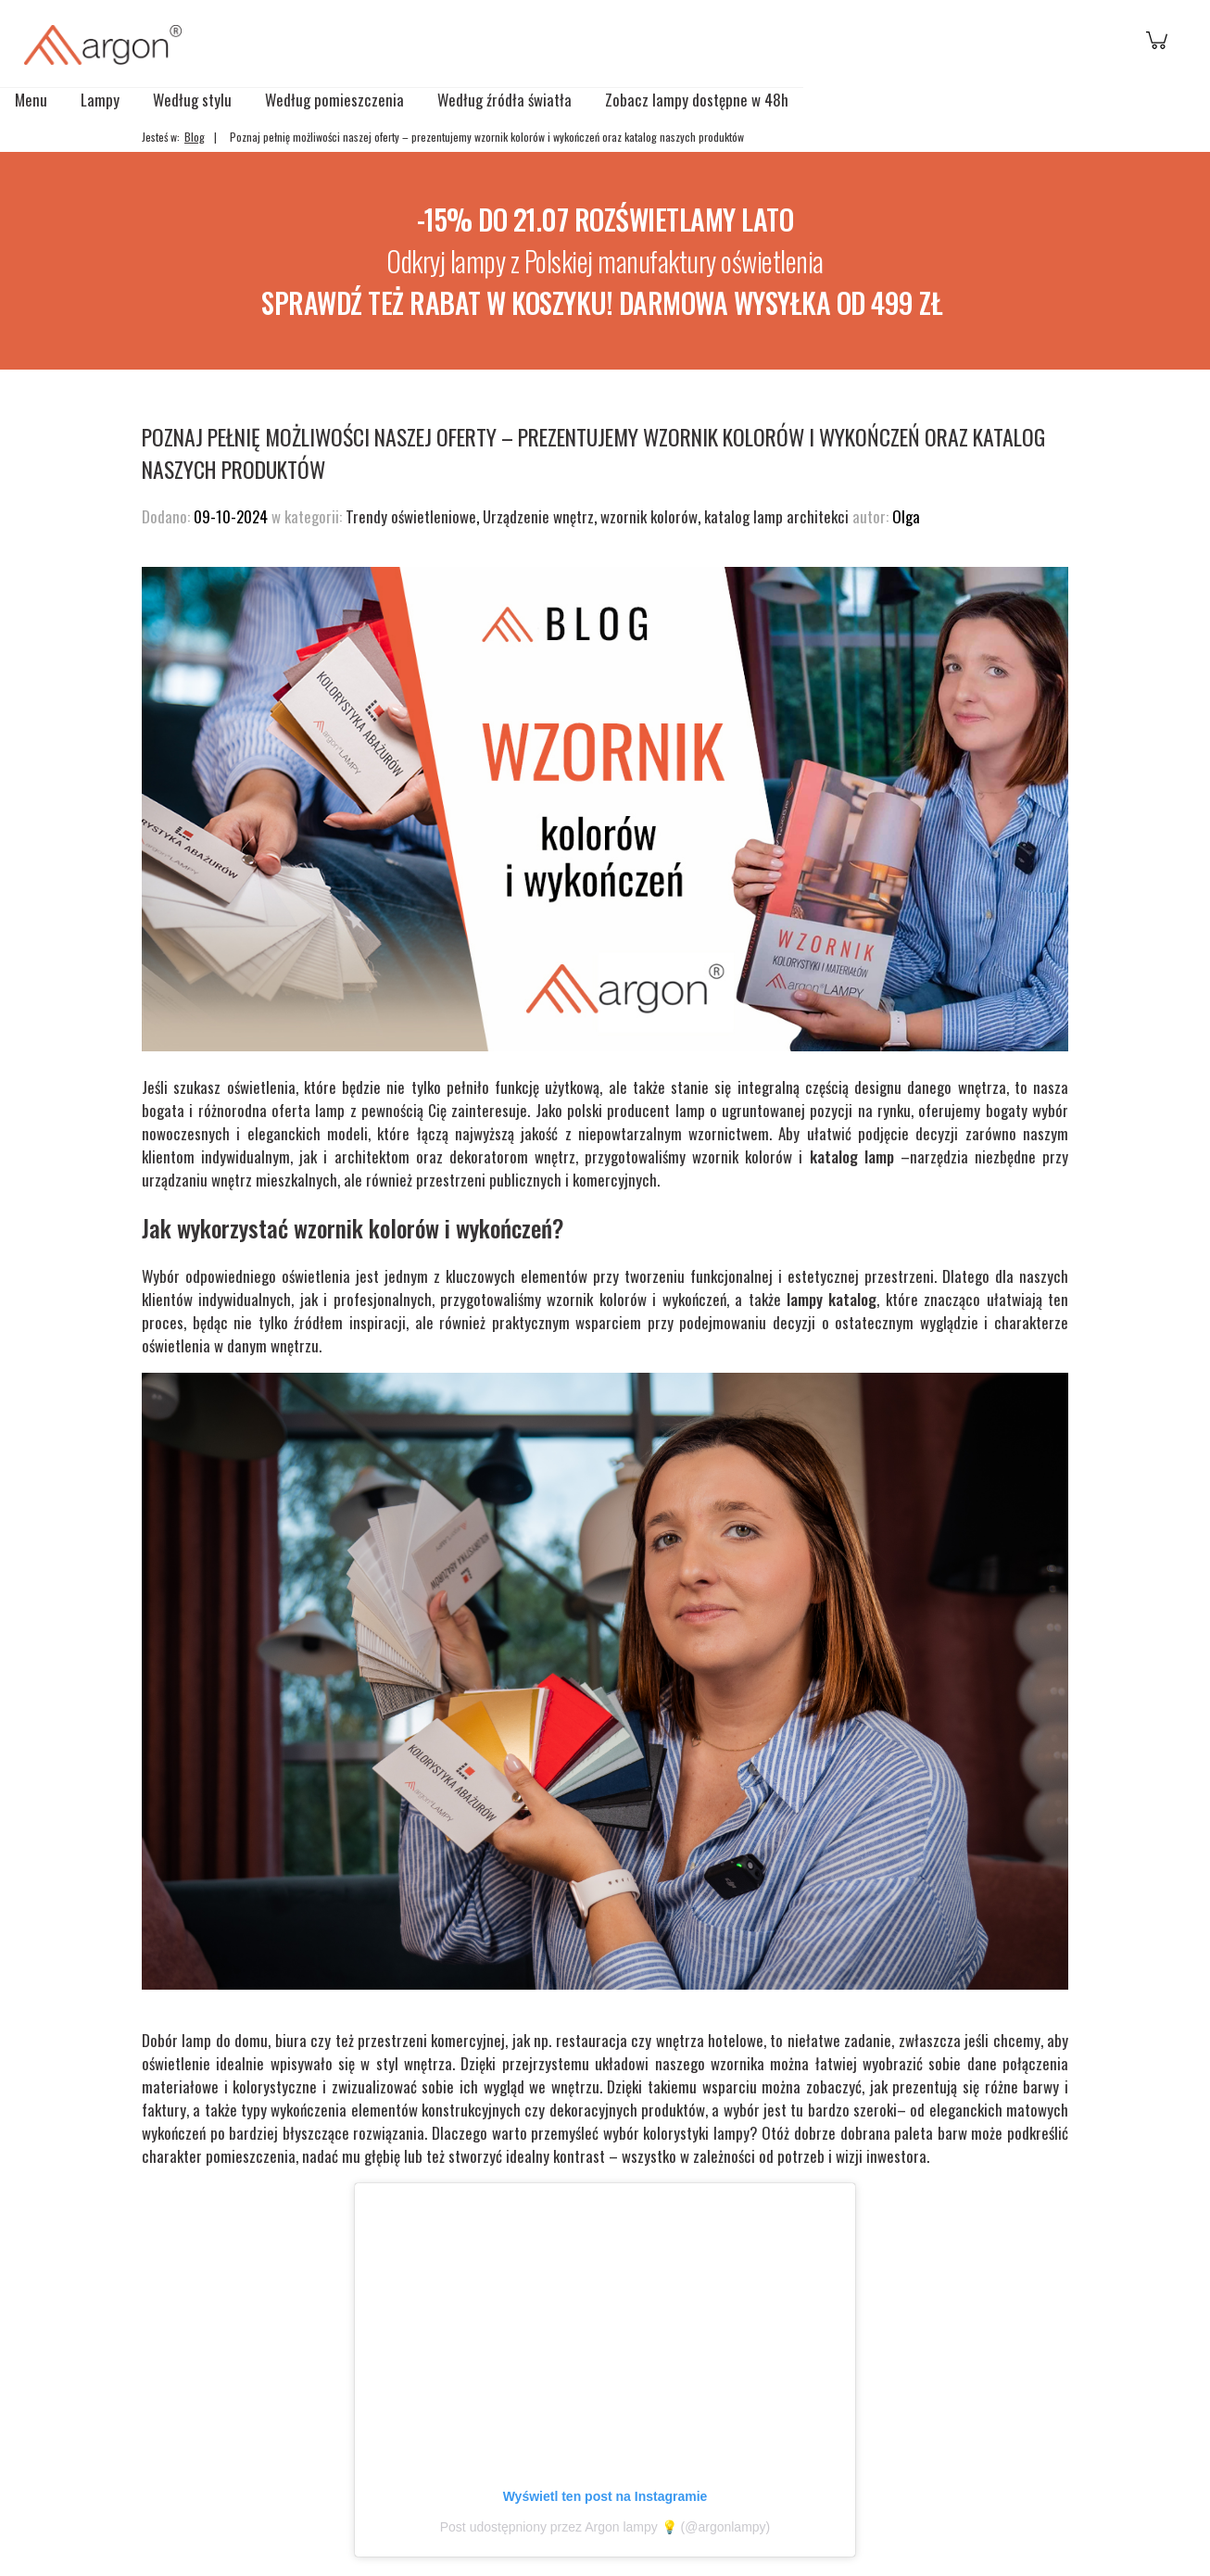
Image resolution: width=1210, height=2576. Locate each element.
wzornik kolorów (649, 516)
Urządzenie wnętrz (538, 516)
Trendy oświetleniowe (411, 516)
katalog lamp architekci (776, 516)
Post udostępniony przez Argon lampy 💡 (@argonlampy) (605, 2526)
